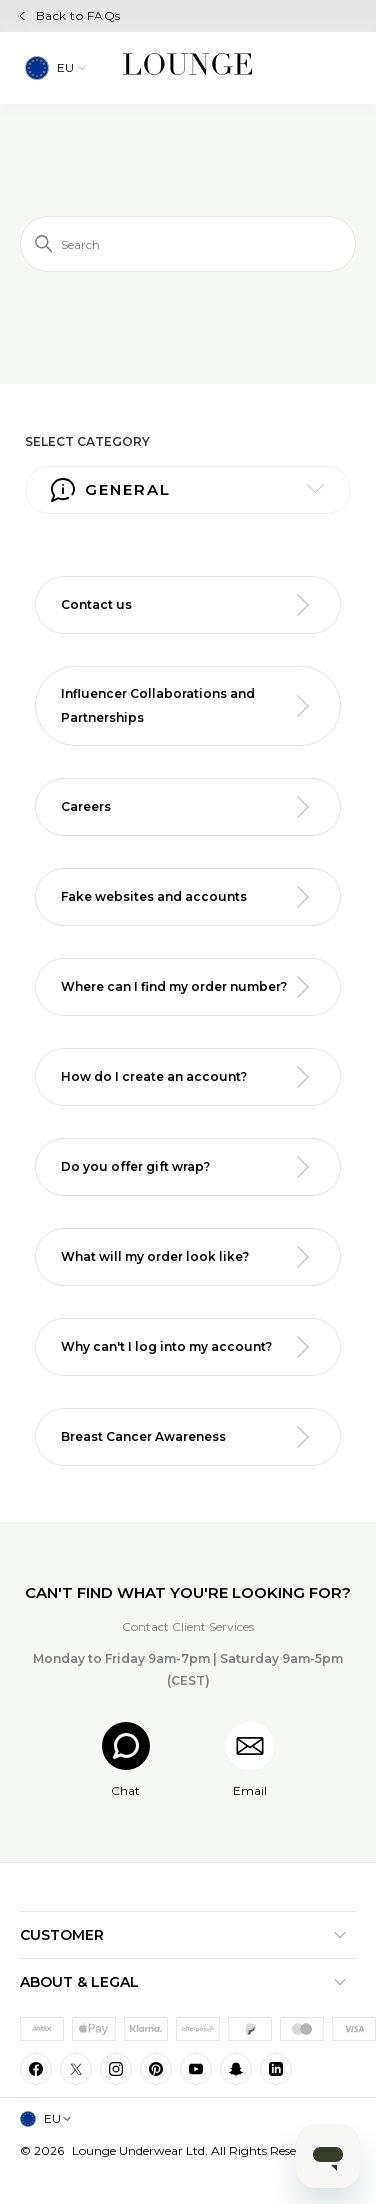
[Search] (188, 244)
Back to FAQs (78, 15)
